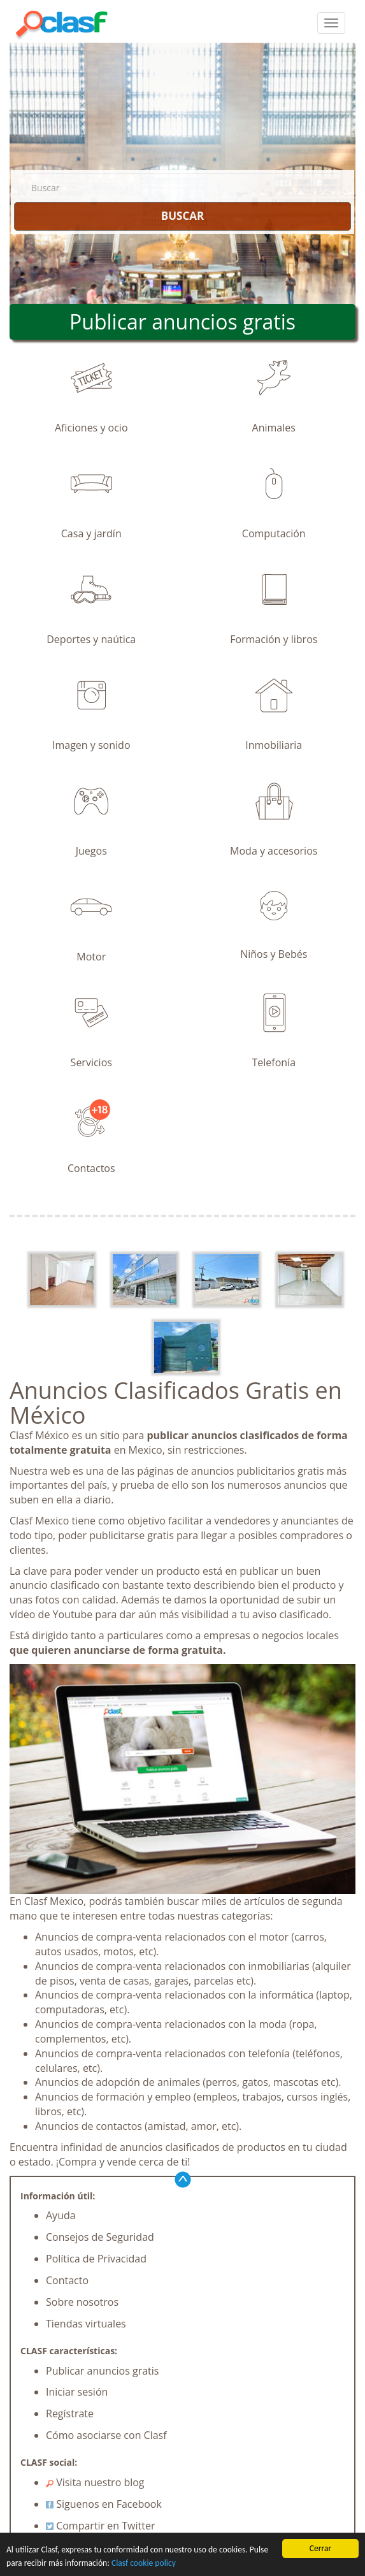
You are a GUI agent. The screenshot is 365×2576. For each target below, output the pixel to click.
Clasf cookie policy (143, 2563)
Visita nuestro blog (95, 2482)
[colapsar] (331, 23)
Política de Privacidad (96, 2259)
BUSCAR (182, 215)
